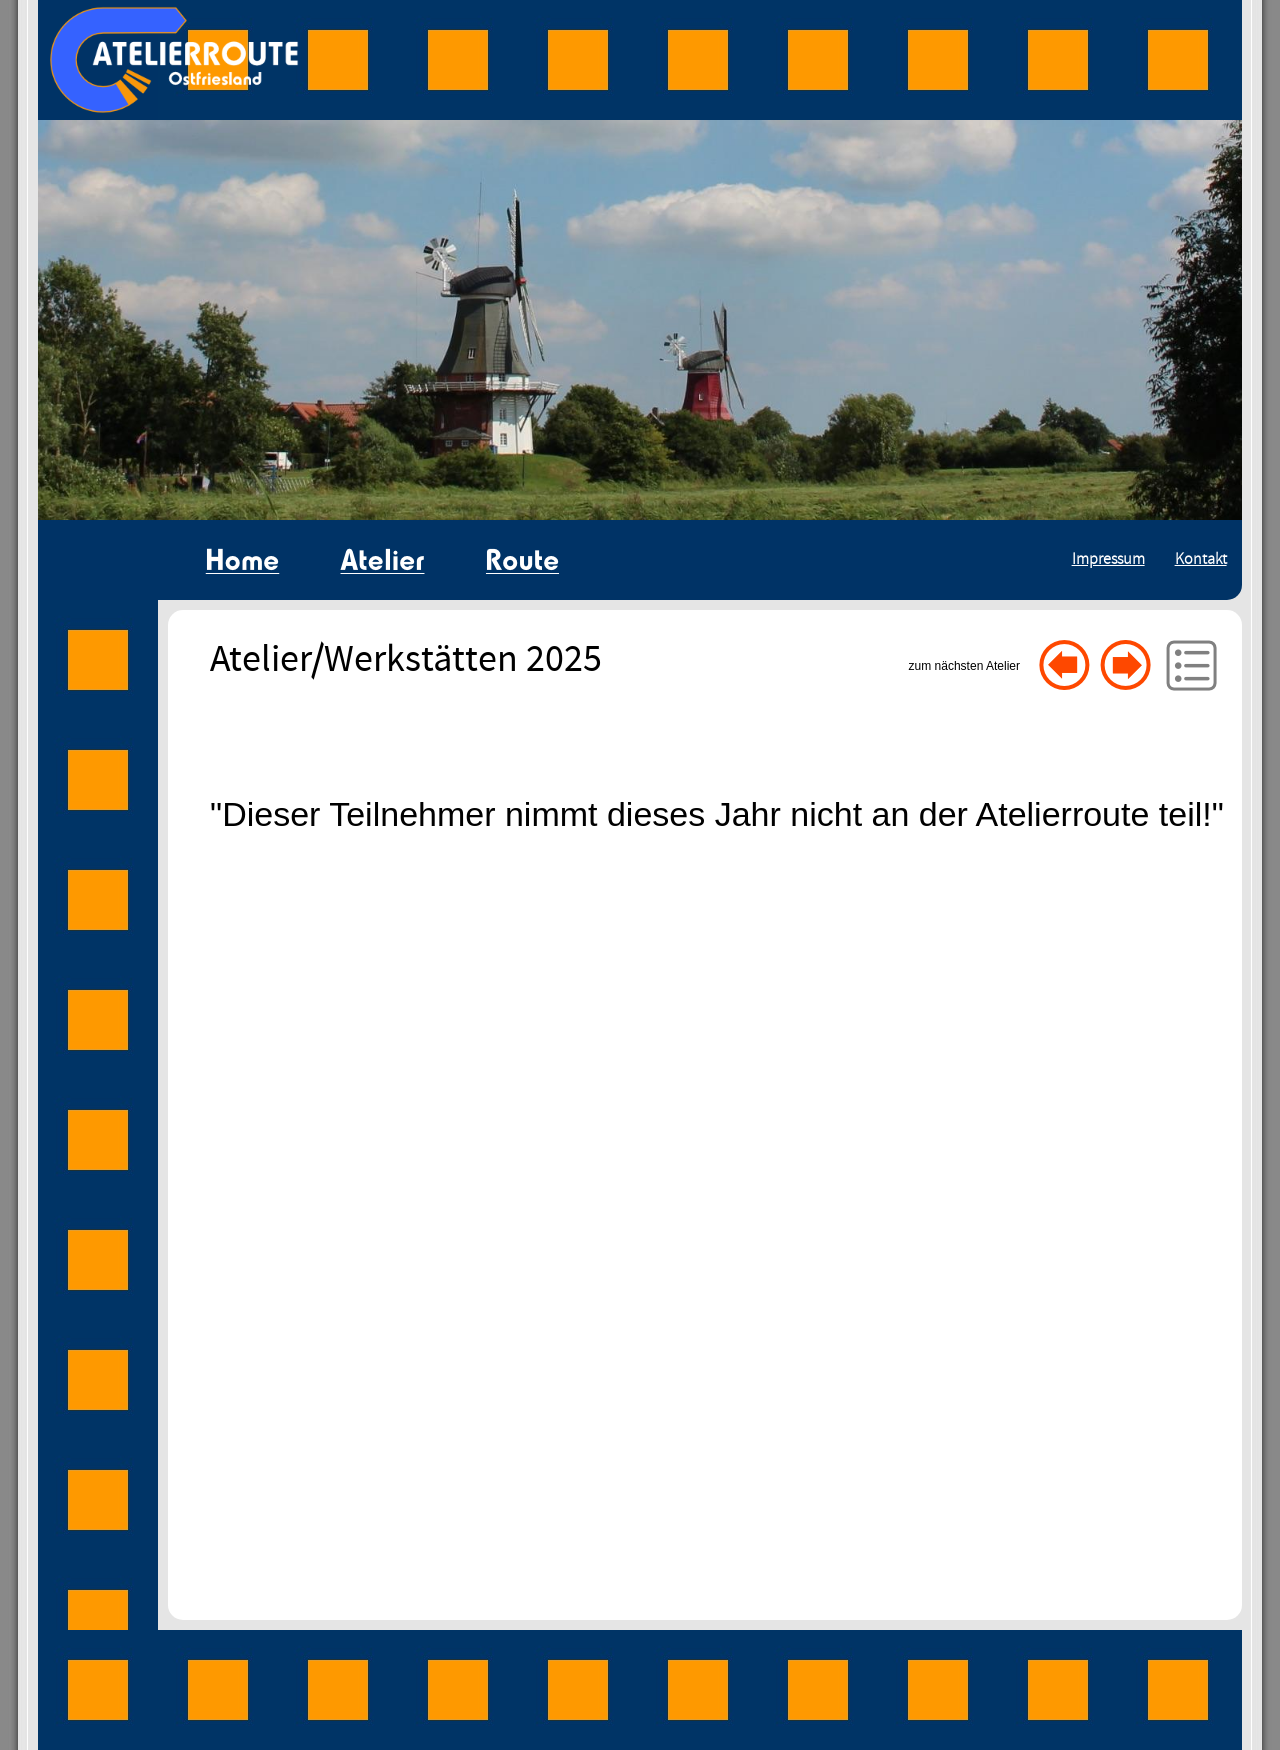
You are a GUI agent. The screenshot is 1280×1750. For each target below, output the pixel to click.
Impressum (1108, 559)
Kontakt (1201, 559)
